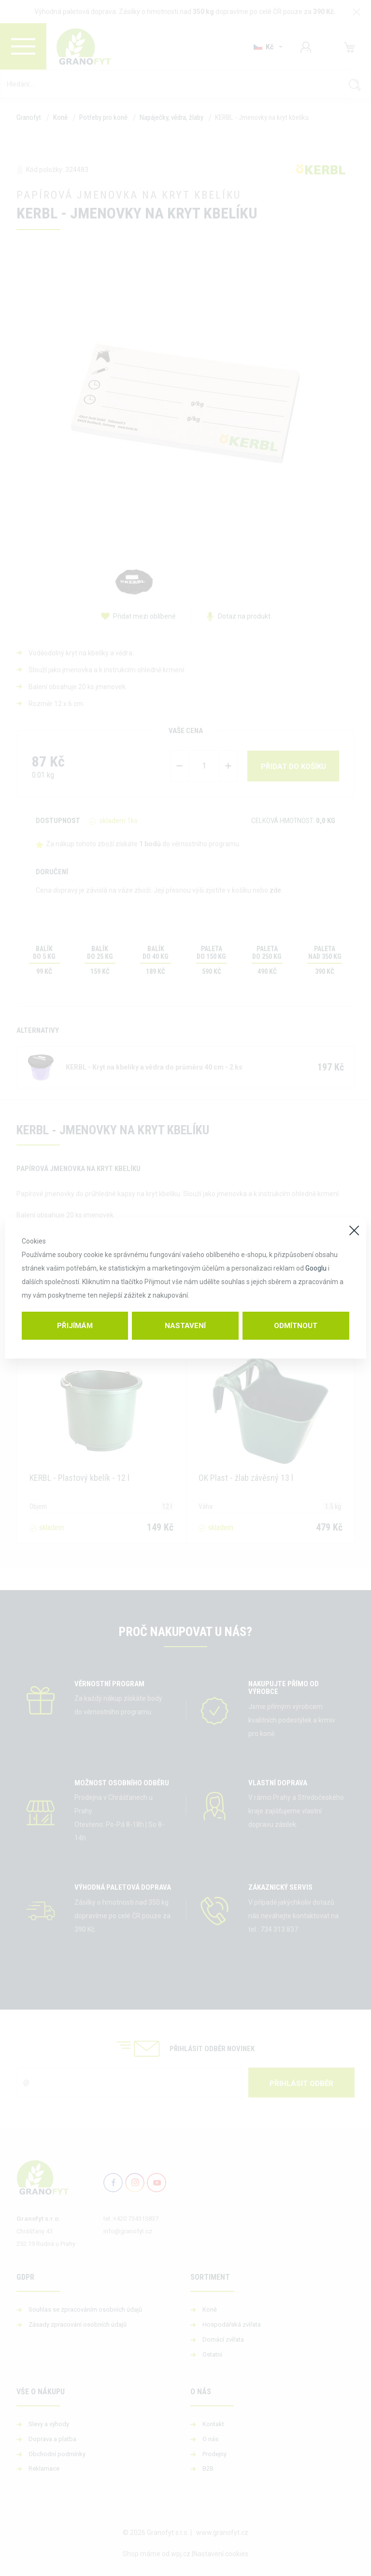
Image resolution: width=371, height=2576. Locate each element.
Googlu (316, 1268)
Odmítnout (295, 1325)
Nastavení (185, 1325)
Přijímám (75, 1325)
